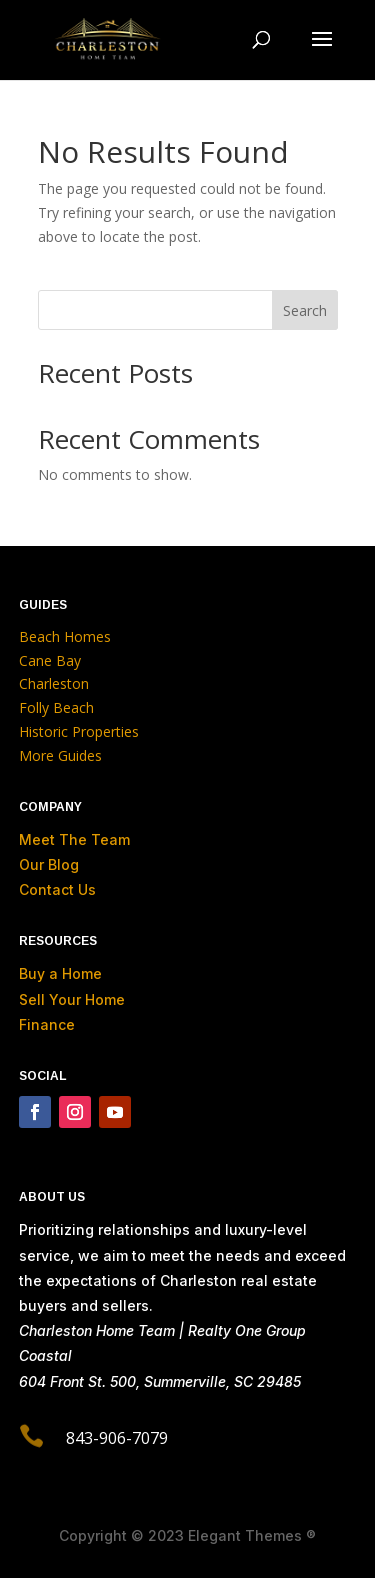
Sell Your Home (72, 999)
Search (305, 310)
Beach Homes (65, 636)
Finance (47, 1024)
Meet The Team (74, 839)
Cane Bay (50, 660)
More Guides (62, 755)
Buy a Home (60, 973)
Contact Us (57, 889)
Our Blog (49, 864)
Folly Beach (56, 707)
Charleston (54, 683)
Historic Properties (79, 731)
